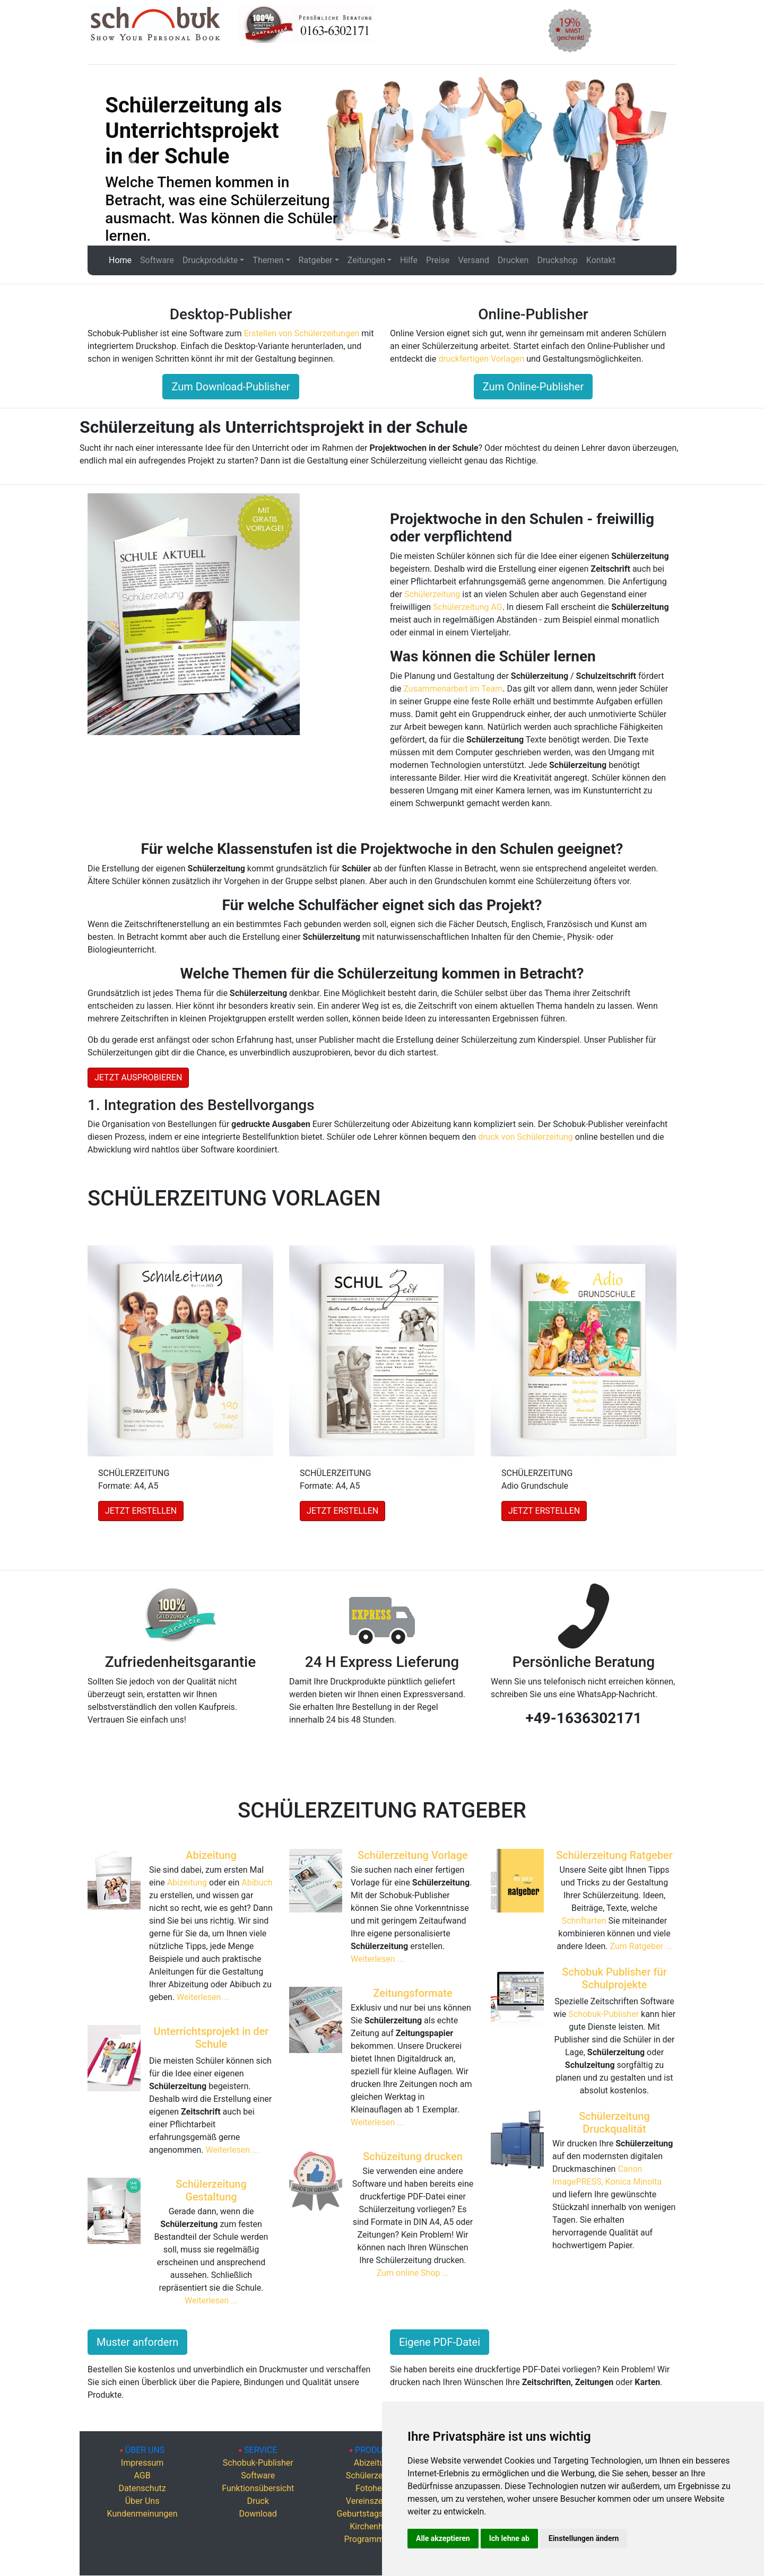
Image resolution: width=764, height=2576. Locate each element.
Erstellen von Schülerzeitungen (301, 333)
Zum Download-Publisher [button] (230, 386)
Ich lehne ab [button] (509, 2538)
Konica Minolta (633, 2182)
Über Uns (142, 2501)
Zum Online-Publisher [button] (533, 386)
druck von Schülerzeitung (525, 1137)
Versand (473, 260)
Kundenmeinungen (142, 2514)
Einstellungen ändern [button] (584, 2538)
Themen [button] (268, 260)
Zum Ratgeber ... (641, 1946)
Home (120, 259)
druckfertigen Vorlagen (481, 359)
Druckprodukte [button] (210, 260)
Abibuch (256, 1883)
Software (157, 260)
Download (258, 2514)
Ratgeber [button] (316, 260)
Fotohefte (373, 2488)
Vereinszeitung (374, 2501)
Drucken (513, 260)
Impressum (142, 2463)
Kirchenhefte (373, 2526)
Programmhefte (373, 2539)
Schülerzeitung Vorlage (412, 1855)
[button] (132, 159)
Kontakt (600, 260)
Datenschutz (142, 2488)
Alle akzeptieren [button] (443, 2538)
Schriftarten (585, 1921)
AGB (142, 2475)
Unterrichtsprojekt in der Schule (211, 2037)
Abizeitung (211, 1855)
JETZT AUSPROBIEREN (138, 1077)
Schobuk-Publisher (603, 2014)
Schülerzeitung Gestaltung (211, 2190)
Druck (258, 2501)
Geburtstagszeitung (374, 2514)
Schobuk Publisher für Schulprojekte (614, 1978)
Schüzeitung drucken (413, 2156)
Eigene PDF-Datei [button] (439, 2342)
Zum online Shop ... (413, 2273)
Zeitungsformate (412, 1993)
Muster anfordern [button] (137, 2342)
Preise (437, 260)
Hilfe (409, 260)
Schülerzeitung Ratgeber (614, 1855)
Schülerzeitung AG (467, 607)
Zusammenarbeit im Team (452, 689)
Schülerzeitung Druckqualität (614, 2122)
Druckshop (557, 260)
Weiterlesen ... (203, 1997)
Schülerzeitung (432, 594)
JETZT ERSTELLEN (141, 1511)
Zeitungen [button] (366, 260)
